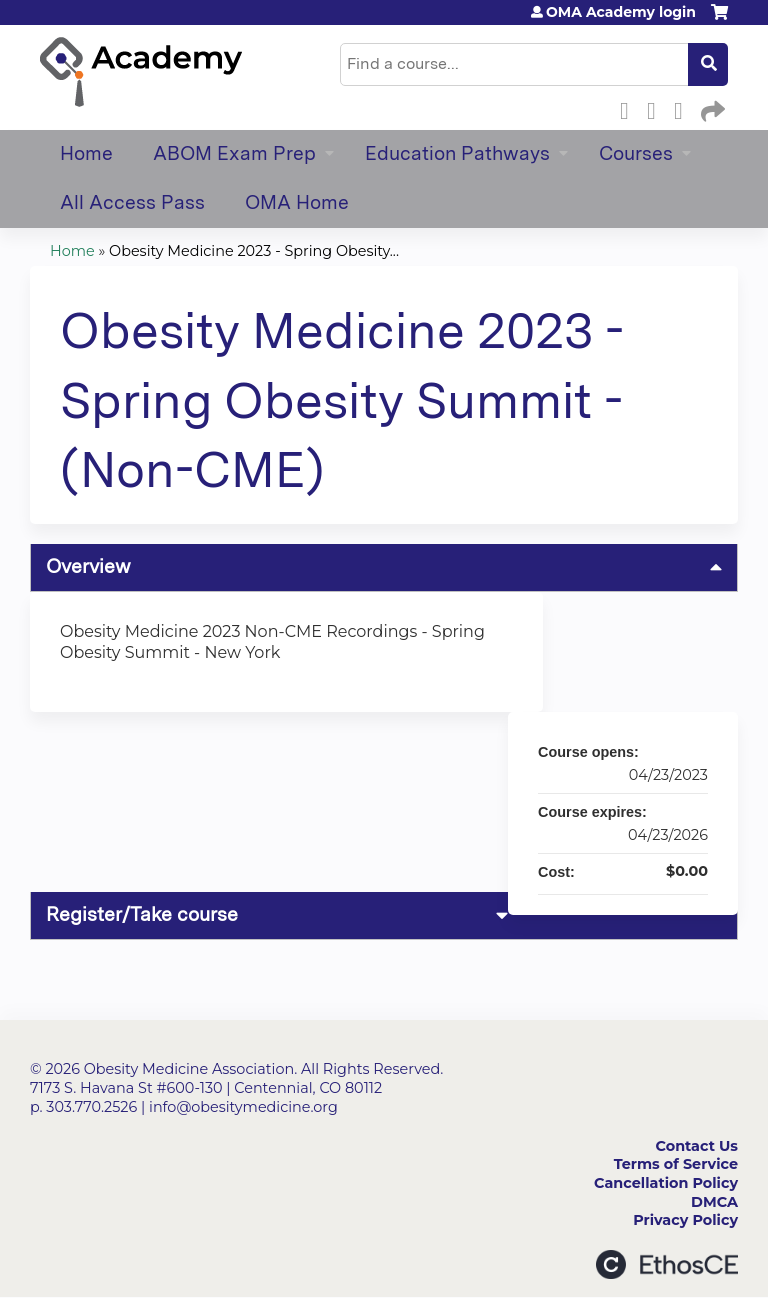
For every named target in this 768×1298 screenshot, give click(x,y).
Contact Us (697, 1146)
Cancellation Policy (666, 1183)
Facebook (630, 108)
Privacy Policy (685, 1220)
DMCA (714, 1202)
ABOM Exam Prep (234, 153)
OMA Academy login (621, 12)
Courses (636, 153)
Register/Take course (142, 914)
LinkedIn (684, 108)
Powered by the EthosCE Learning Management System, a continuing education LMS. (667, 1264)
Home (86, 153)
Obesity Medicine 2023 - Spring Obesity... (254, 251)
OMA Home (297, 202)
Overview (88, 566)
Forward (711, 108)
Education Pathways (457, 153)
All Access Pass (132, 202)
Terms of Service (676, 1164)
